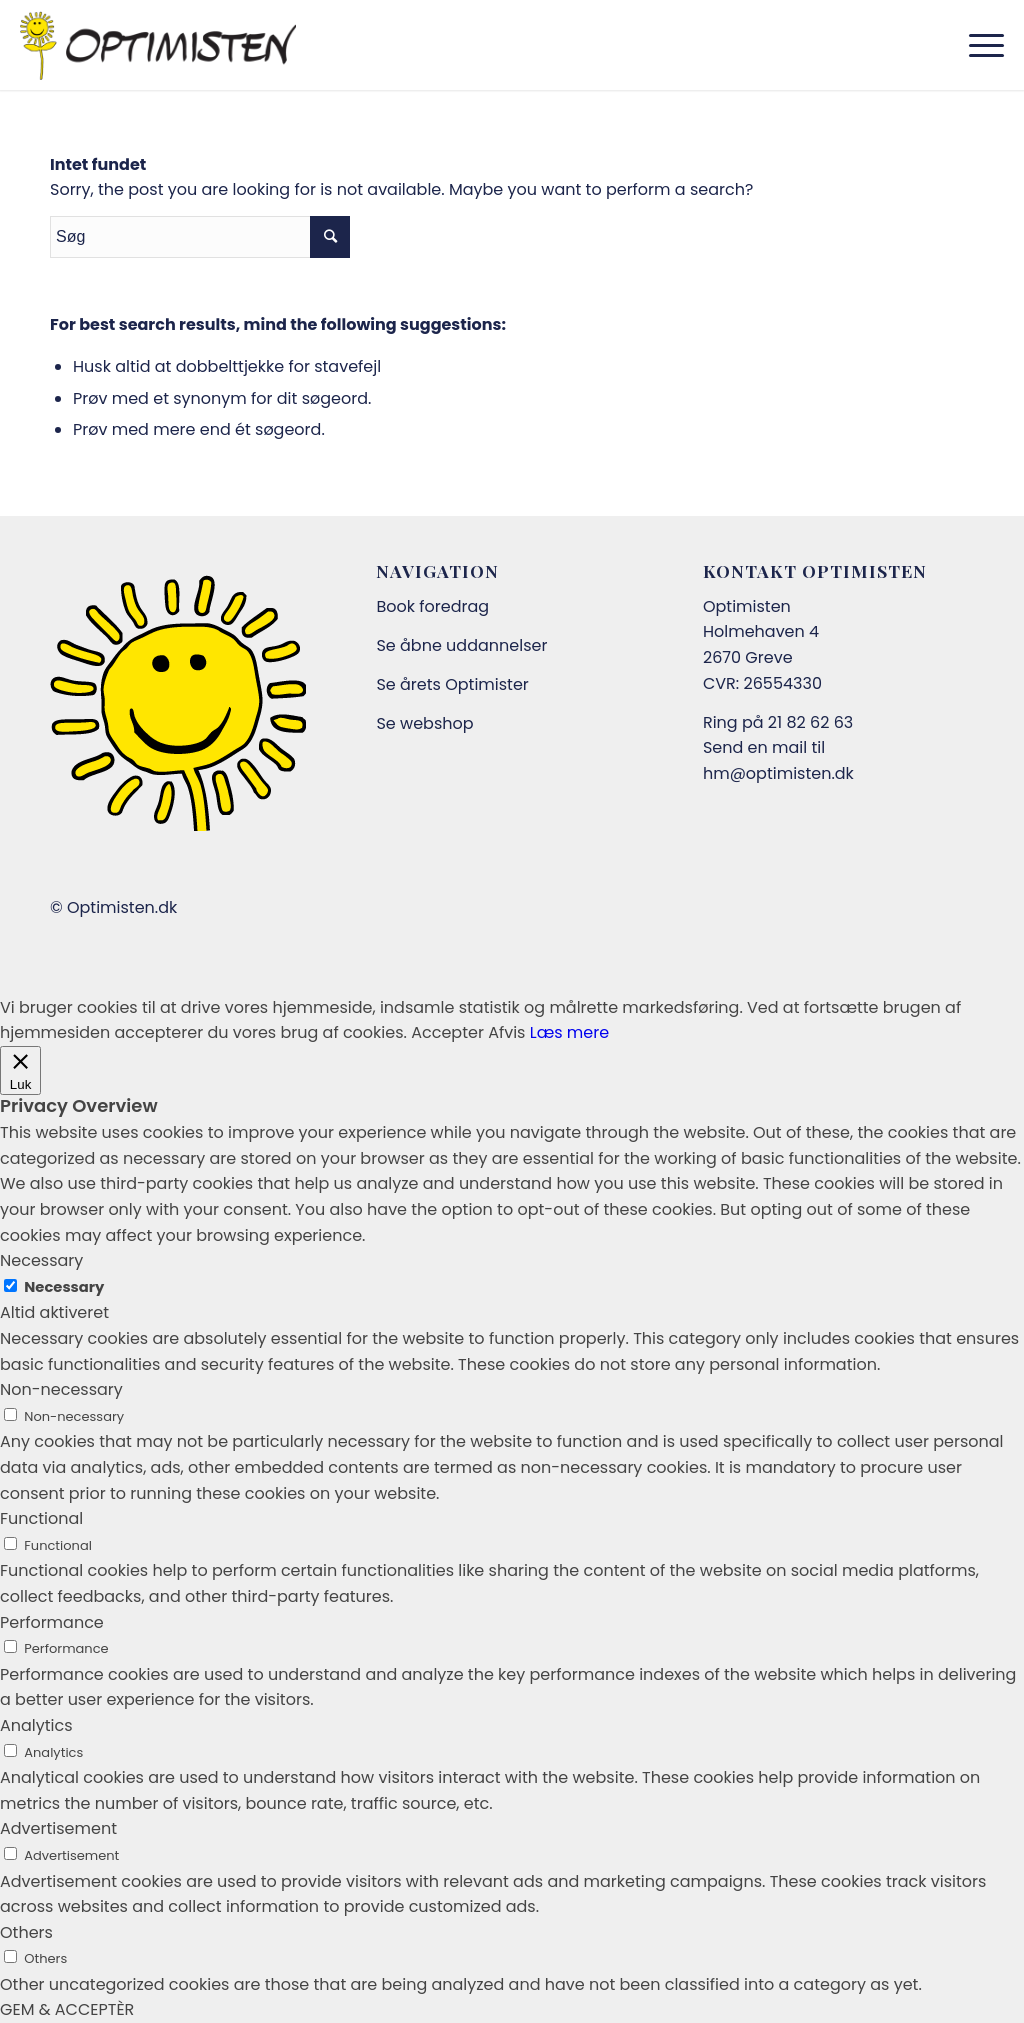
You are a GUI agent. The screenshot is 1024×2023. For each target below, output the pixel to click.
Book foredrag (432, 606)
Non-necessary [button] (61, 1389)
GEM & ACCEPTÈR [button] (67, 2009)
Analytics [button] (36, 1725)
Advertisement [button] (58, 1828)
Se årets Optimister (452, 684)
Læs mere (569, 1032)
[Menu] (980, 45)
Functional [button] (41, 1518)
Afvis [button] (506, 1032)
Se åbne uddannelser (461, 645)
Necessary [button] (41, 1260)
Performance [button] (52, 1622)
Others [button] (26, 1932)
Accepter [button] (447, 1032)
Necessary (64, 1287)
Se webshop (424, 723)
